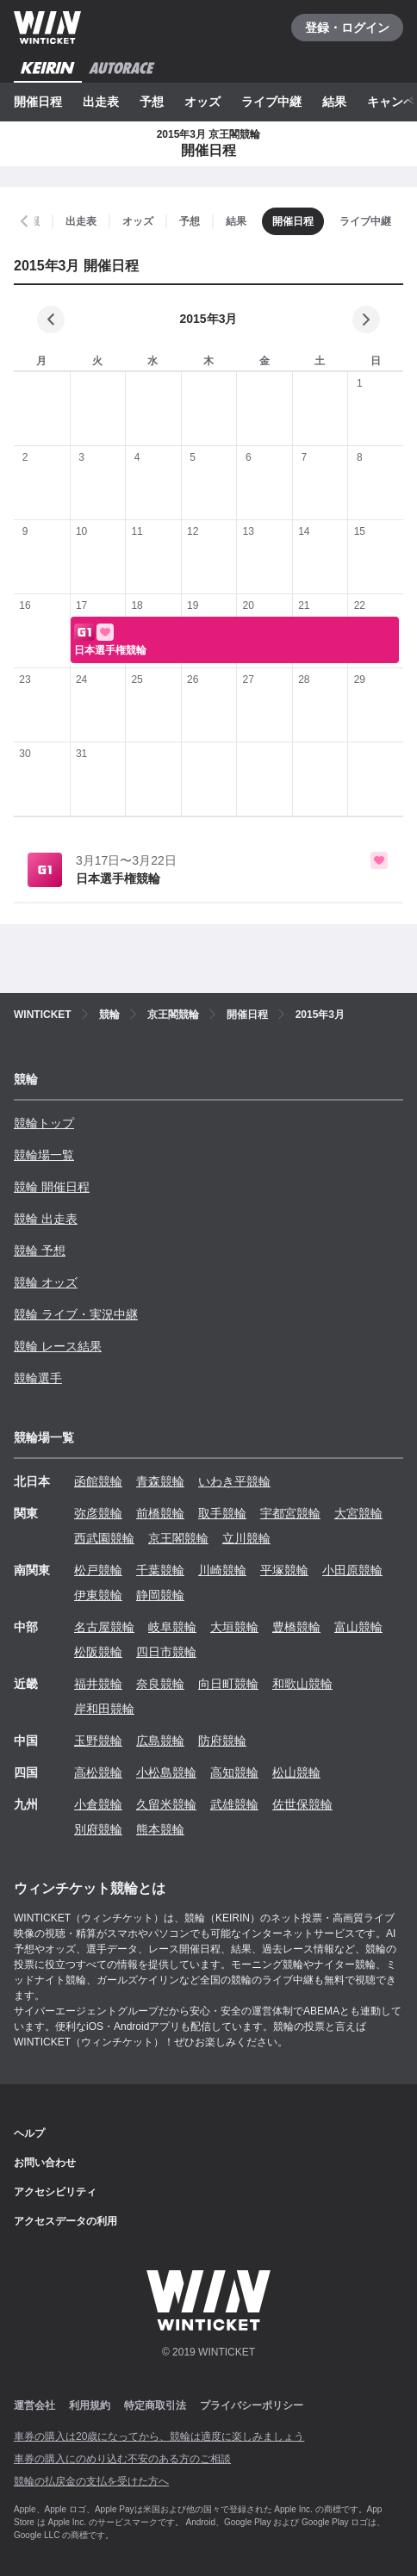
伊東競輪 (98, 1595)
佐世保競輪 (302, 1804)
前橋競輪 (160, 1513)
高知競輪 (234, 1772)
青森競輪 (160, 1481)
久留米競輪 (166, 1804)
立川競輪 (246, 1538)
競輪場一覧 (44, 1155)
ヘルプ (29, 2133)
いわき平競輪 (234, 1481)
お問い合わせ (45, 2163)
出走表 (101, 102)
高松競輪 (98, 1772)
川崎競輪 (222, 1570)
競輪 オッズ (46, 1282)
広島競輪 (160, 1740)
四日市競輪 (166, 1652)
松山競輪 (296, 1772)
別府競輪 (98, 1829)
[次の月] (366, 319)
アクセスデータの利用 (65, 2221)
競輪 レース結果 (58, 1346)
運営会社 (34, 2405)
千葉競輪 (160, 1570)
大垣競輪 (234, 1627)
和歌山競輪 (302, 1684)
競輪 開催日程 (52, 1187)
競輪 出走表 (46, 1219)
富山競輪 (358, 1627)
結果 (334, 102)
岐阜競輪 (172, 1627)
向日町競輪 (228, 1684)
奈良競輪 (160, 1684)
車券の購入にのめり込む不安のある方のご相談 (122, 2459)
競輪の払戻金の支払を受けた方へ (91, 2481)
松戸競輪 (98, 1570)
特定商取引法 (155, 2405)
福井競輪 (98, 1684)
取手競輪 (222, 1513)
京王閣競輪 (178, 1538)
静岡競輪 (160, 1595)
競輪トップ (44, 1123)
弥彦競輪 (98, 1513)
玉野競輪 (98, 1740)
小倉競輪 (98, 1804)
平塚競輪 (284, 1570)
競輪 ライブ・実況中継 (76, 1314)
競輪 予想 (39, 1250)
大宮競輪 (358, 1513)
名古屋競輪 (104, 1627)
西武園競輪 (104, 1538)
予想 (152, 102)
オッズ (202, 102)
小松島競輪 (166, 1772)
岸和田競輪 (104, 1709)
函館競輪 (98, 1481)
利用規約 (89, 2405)
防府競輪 (222, 1740)
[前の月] (51, 319)
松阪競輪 (98, 1652)
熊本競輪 (160, 1829)
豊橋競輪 (296, 1627)
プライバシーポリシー (251, 2405)
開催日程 (38, 102)
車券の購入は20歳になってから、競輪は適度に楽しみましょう (159, 2436)
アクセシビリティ (55, 2192)
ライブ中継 (271, 102)
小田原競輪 (352, 1570)
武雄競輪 (234, 1804)
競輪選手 (38, 1378)
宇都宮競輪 (290, 1513)
